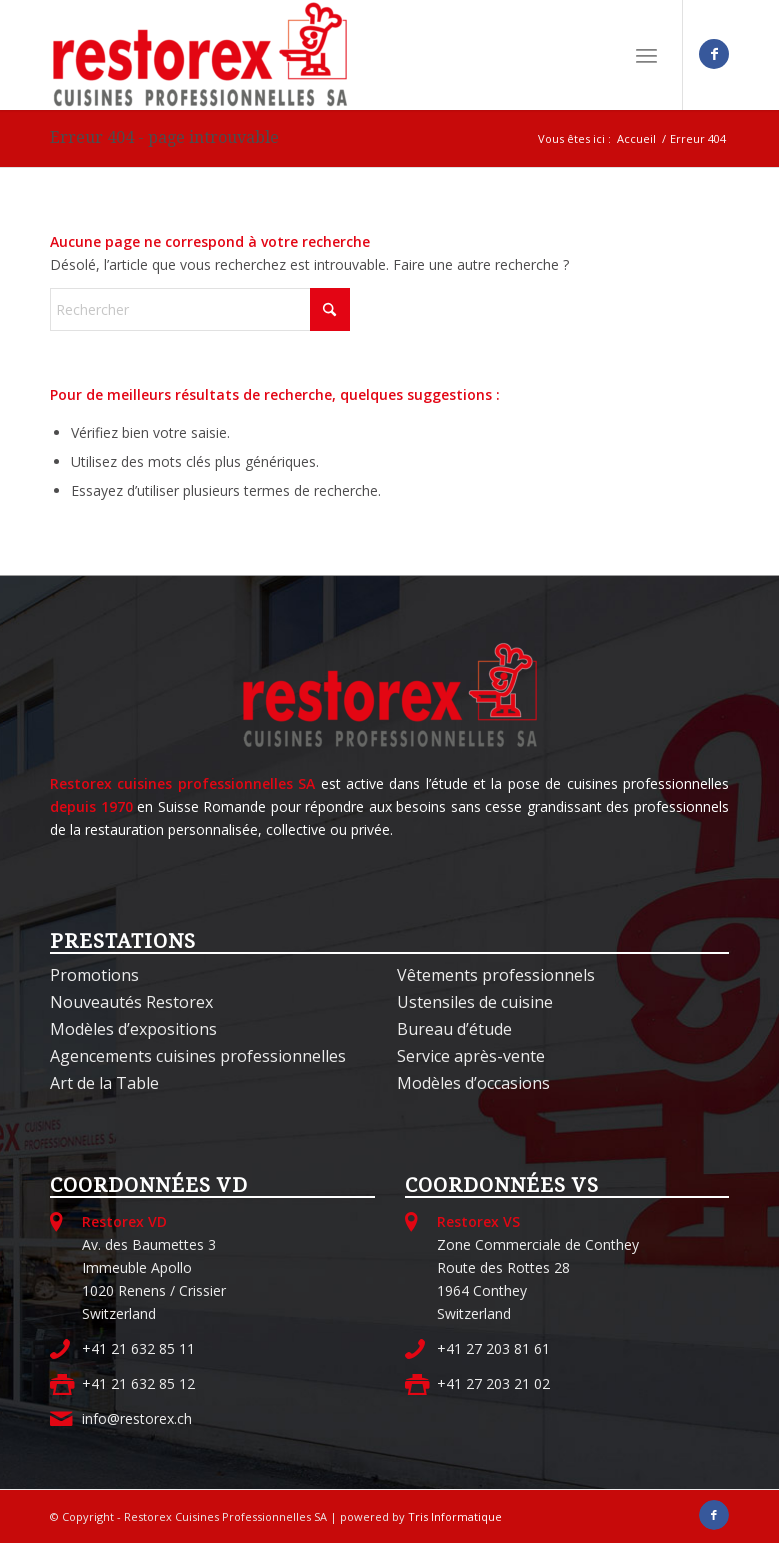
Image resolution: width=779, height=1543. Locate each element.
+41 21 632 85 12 (138, 1383)
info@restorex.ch (137, 1418)
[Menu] (646, 55)
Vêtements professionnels (496, 975)
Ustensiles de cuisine (475, 1002)
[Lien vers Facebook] (714, 54)
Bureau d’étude (454, 1029)
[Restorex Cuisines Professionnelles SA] (200, 55)
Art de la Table (104, 1083)
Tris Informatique (455, 1516)
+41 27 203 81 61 (493, 1348)
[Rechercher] (200, 309)
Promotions (94, 975)
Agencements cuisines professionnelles (198, 1056)
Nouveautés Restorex (131, 1002)
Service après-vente (471, 1056)
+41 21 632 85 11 (138, 1348)
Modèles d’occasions (473, 1083)
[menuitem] (646, 55)
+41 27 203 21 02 (493, 1383)
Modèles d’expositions (133, 1029)
